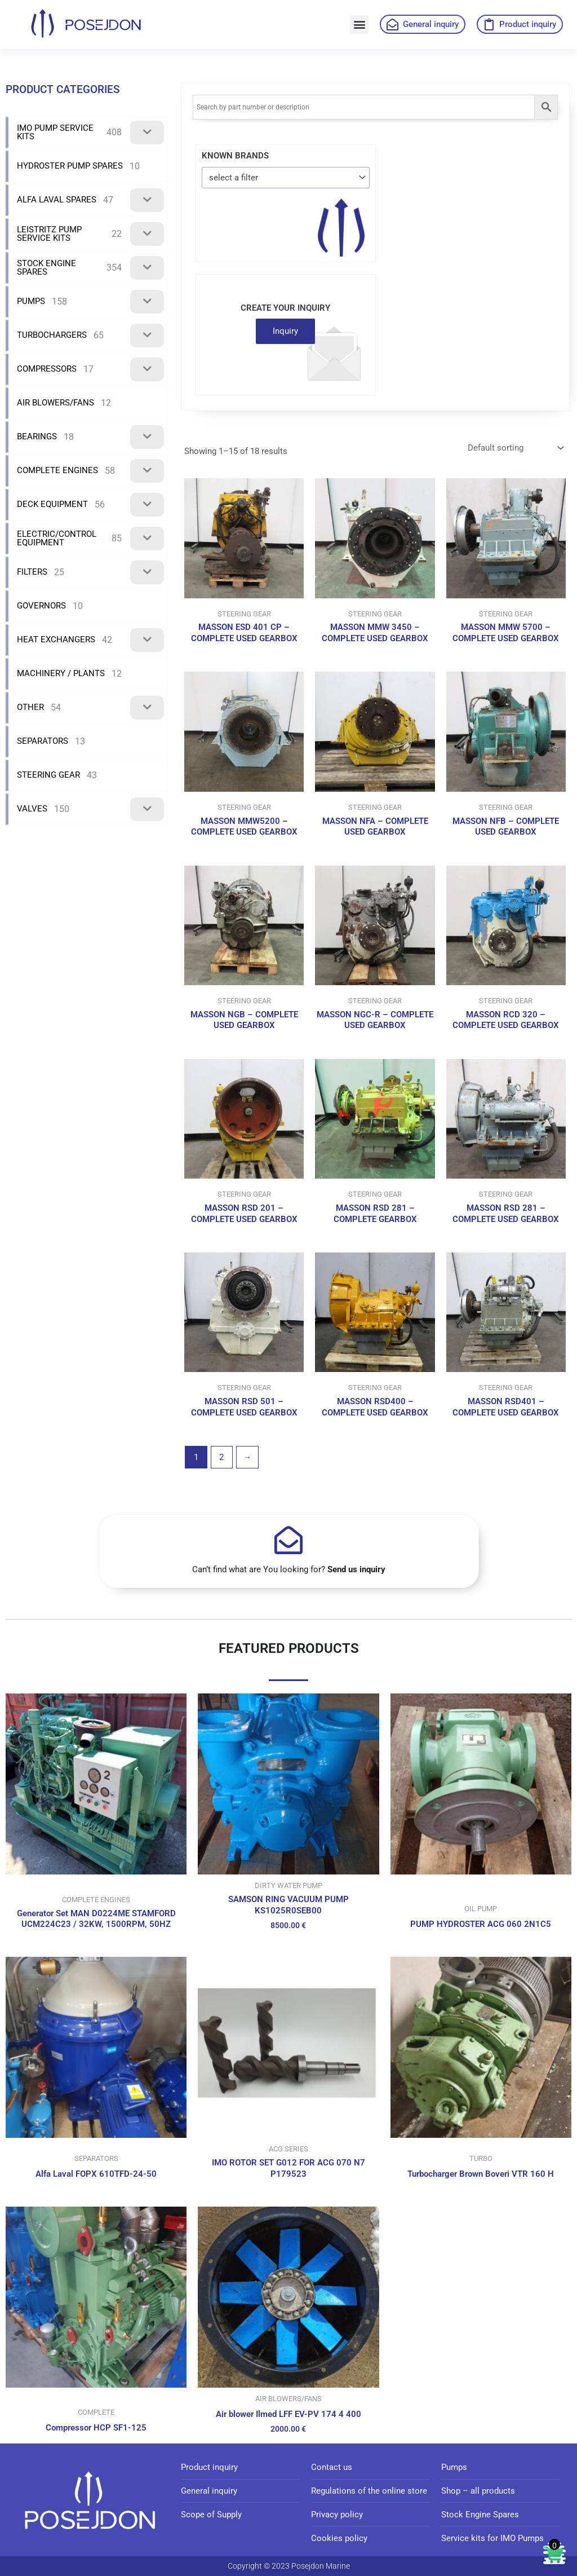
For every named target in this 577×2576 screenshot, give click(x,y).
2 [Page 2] (221, 1457)
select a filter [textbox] (233, 178)
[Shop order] (515, 448)
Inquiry (285, 331)
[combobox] (286, 177)
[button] (359, 24)
